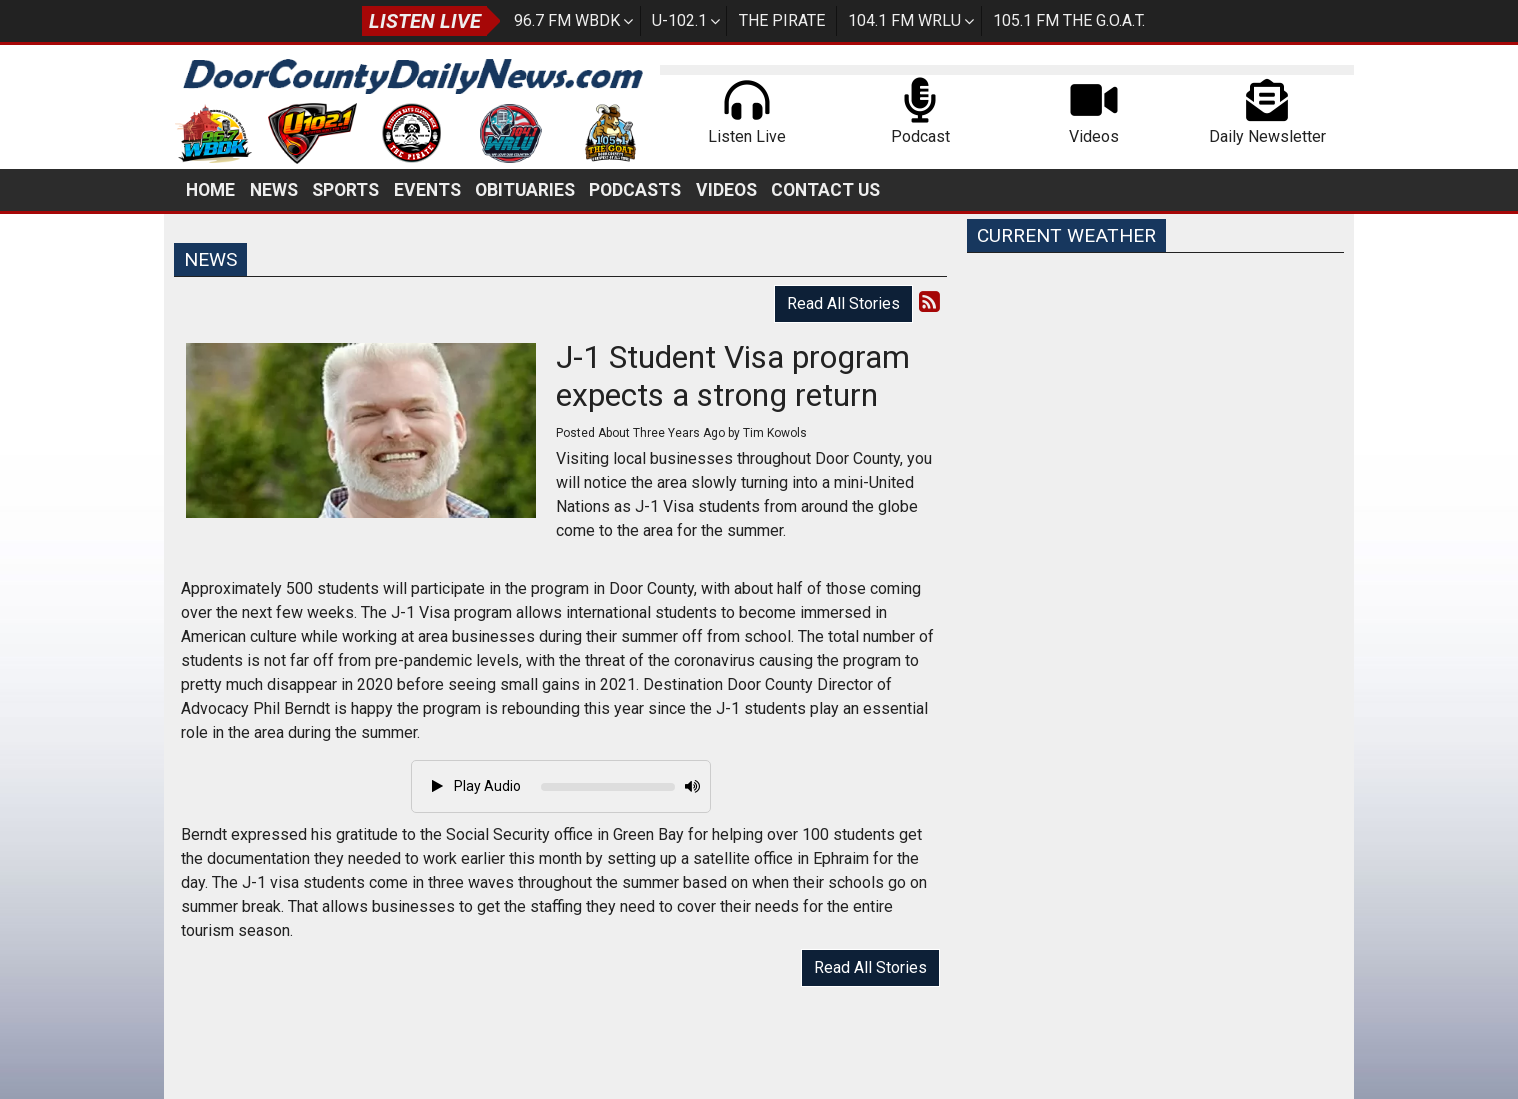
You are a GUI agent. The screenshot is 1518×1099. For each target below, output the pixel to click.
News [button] (274, 190)
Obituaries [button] (525, 190)
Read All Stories (843, 303)
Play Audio (476, 786)
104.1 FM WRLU (904, 20)
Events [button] (427, 190)
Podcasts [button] (635, 190)
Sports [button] (345, 190)
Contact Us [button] (825, 190)
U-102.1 (679, 20)
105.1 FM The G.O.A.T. (1069, 20)
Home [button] (210, 190)
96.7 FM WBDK (567, 20)
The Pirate (782, 20)
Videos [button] (726, 190)
